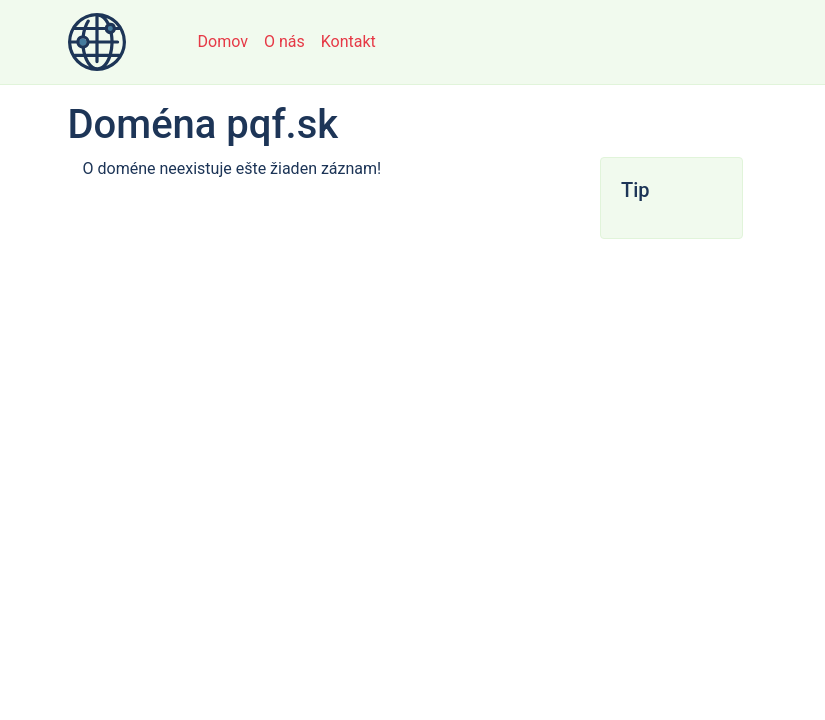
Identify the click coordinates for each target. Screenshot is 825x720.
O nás (284, 41)
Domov (223, 41)
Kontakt (348, 41)
